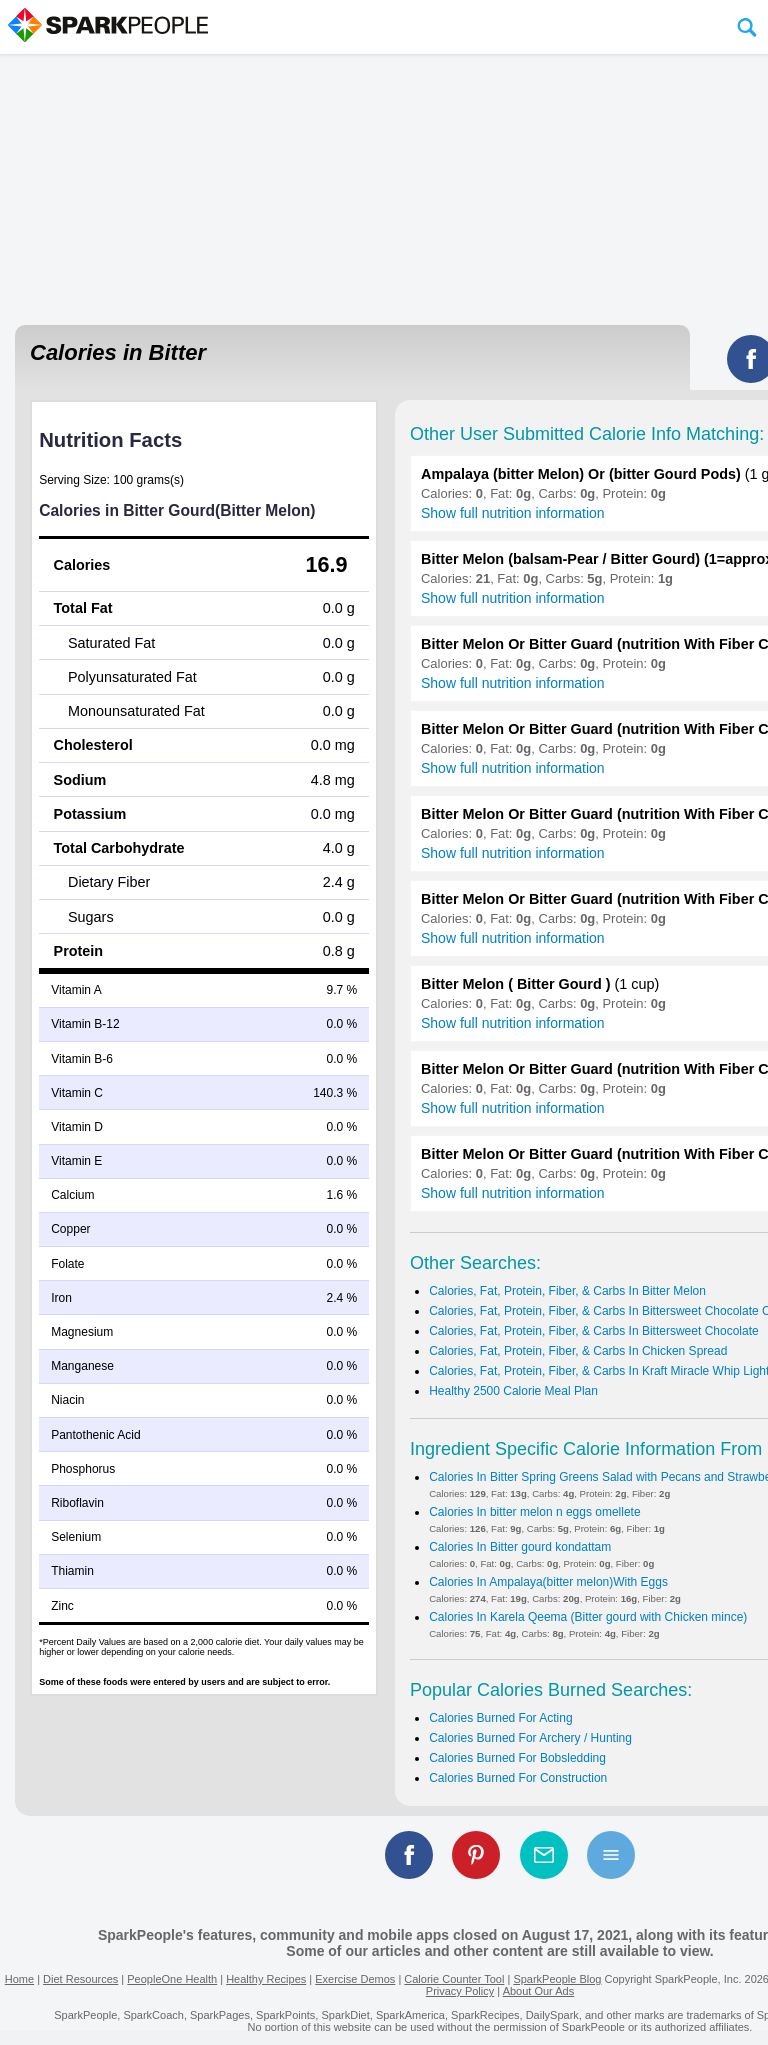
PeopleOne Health (172, 1979)
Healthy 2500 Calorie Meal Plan (513, 1391)
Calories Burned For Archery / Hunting (530, 1738)
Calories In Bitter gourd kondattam (520, 1547)
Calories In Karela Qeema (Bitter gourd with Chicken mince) (588, 1617)
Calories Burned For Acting (500, 1718)
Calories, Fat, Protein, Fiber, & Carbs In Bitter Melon (567, 1291)
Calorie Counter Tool (454, 1979)
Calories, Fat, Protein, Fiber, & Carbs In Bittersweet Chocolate (593, 1331)
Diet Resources (80, 1979)
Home (19, 1979)
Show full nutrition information (513, 513)
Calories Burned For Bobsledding (517, 1758)
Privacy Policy (460, 1991)
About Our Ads (539, 1991)
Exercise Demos (355, 1979)
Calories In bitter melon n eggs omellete (534, 1512)
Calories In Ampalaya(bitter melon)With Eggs (548, 1582)
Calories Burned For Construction (518, 1778)
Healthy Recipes (266, 1979)
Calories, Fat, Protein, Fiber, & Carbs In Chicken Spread (578, 1351)
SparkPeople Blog (557, 1979)
